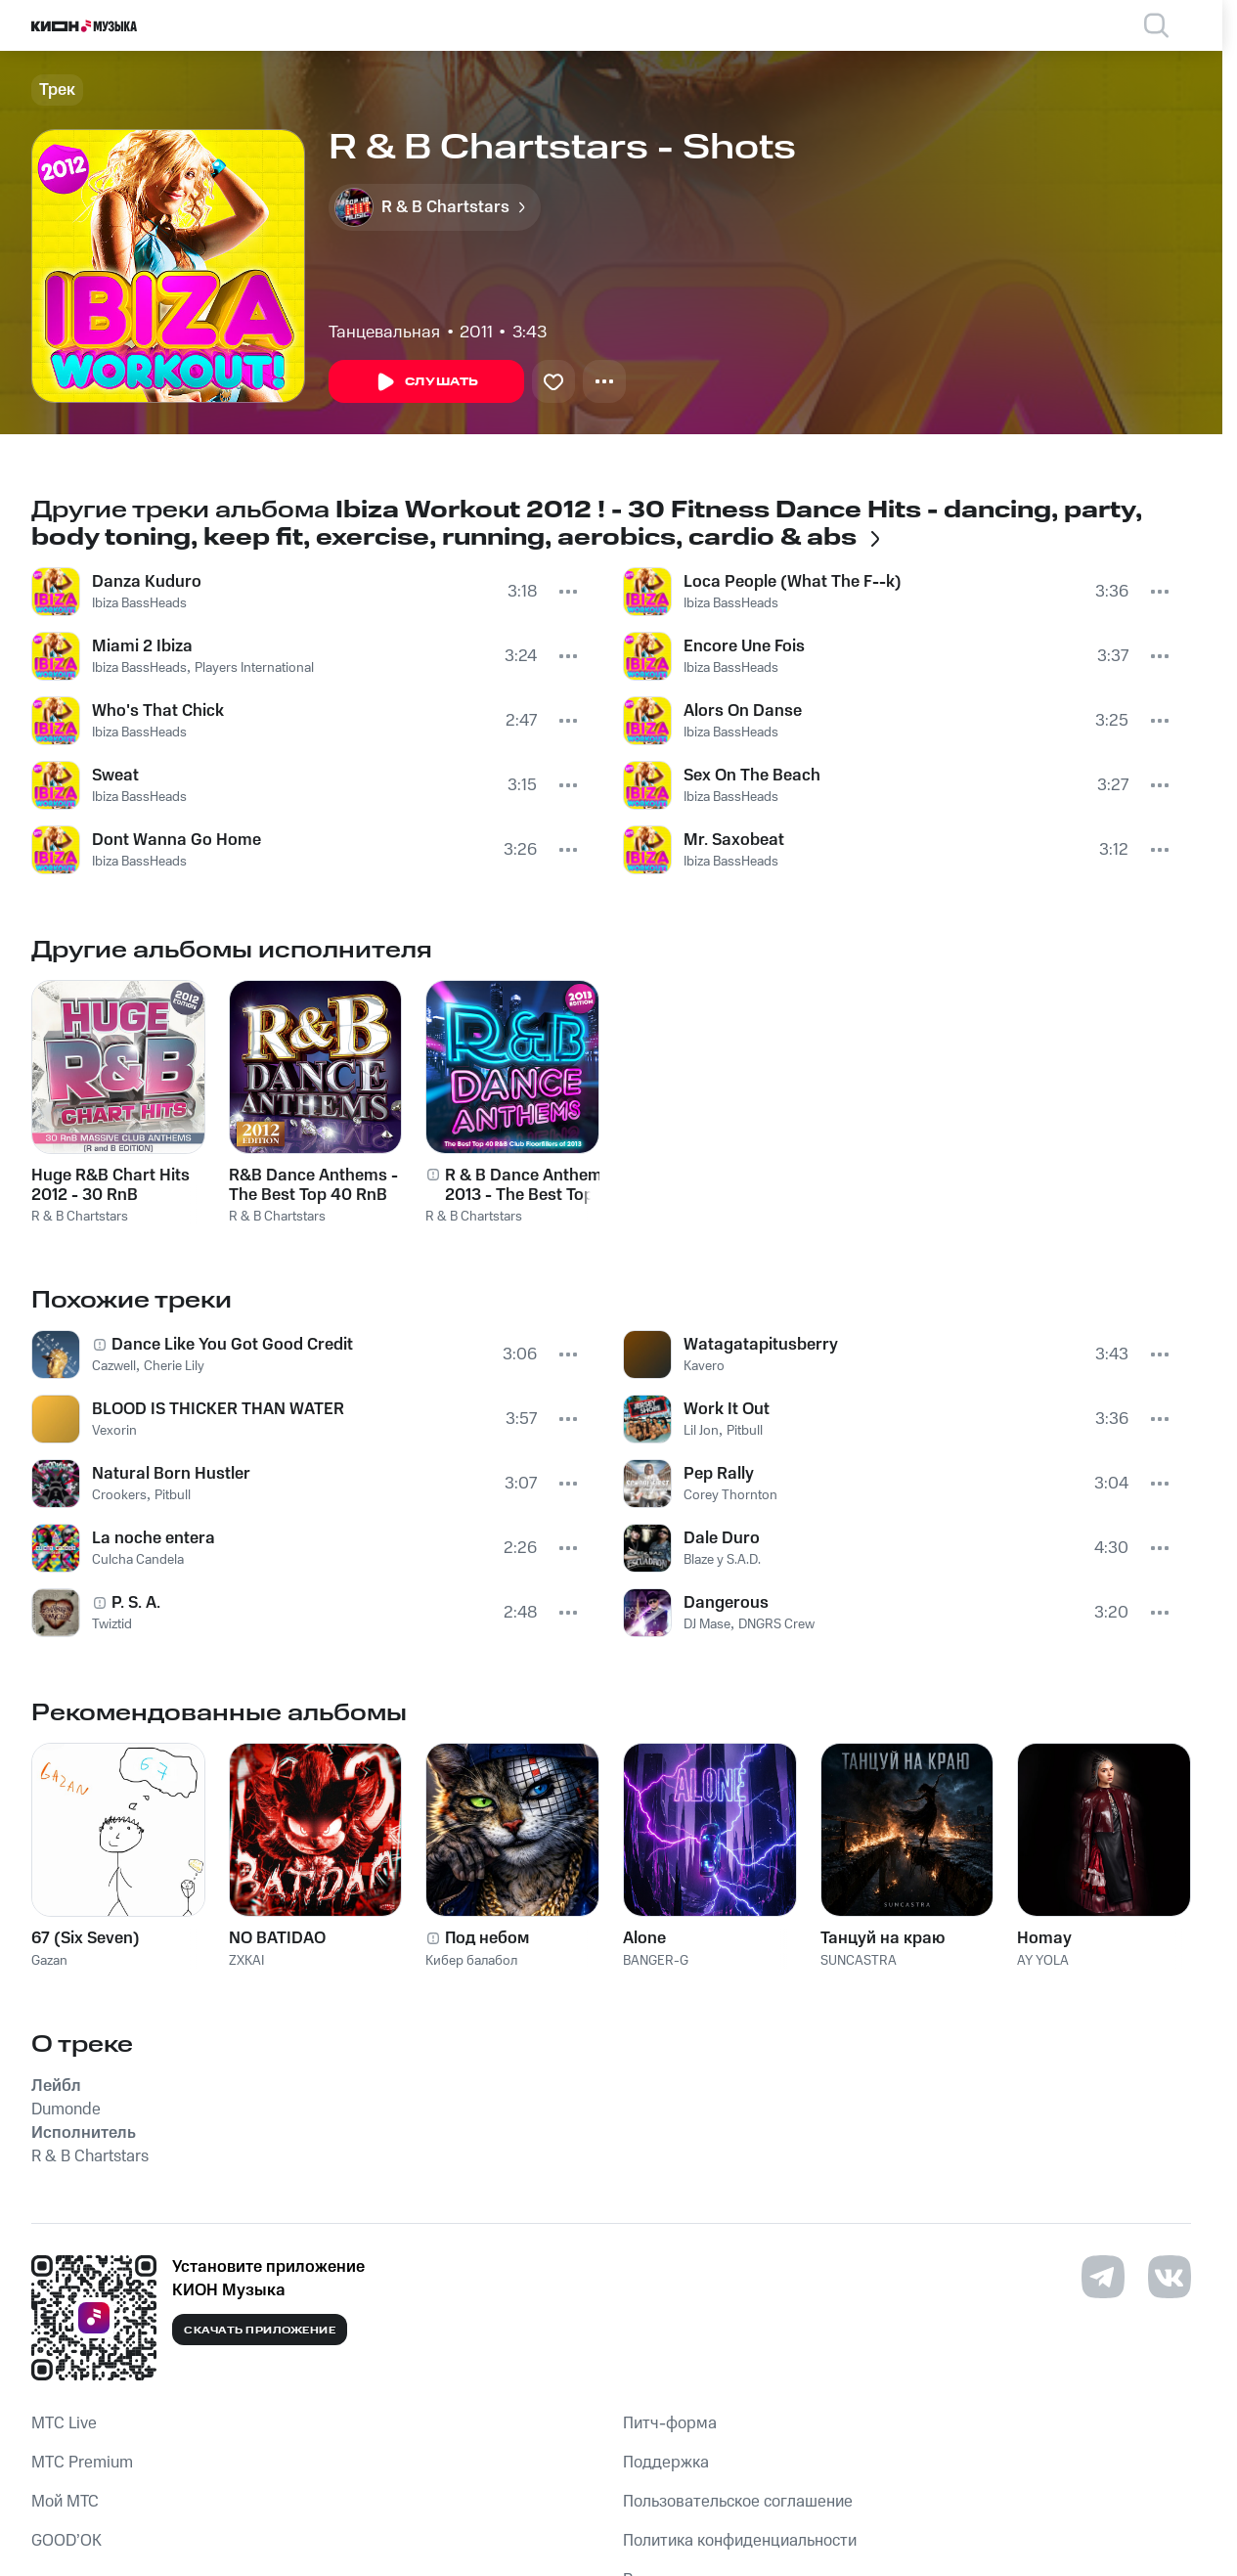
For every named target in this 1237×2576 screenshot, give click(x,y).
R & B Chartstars (79, 1216)
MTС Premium (82, 2462)
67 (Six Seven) (85, 1938)
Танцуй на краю (882, 1938)
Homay (1044, 1938)
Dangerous (726, 1603)
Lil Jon (701, 1431)
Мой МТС (65, 2501)
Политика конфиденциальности (740, 2541)
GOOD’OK (66, 2541)
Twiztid (112, 1624)
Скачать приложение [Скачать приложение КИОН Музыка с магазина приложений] (259, 2330)
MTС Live (64, 2423)
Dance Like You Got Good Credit (232, 1344)
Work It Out (727, 1409)
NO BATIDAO (277, 1938)
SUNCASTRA (858, 1961)
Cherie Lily (174, 1366)
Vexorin (114, 1431)
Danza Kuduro (146, 582)
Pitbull (173, 1495)
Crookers (119, 1495)
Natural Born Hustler (171, 1474)
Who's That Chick (158, 711)
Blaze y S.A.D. (722, 1560)
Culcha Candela (138, 1560)
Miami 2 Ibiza (142, 646)
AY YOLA (1043, 1961)
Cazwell (114, 1366)
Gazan (49, 1961)
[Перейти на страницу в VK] (1169, 2276)
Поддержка (666, 2462)
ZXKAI (246, 1961)
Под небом (487, 1938)
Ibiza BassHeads (139, 603)
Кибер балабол (471, 1961)
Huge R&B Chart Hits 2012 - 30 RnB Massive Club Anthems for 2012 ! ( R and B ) (115, 1185)
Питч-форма (670, 2423)
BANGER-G (655, 1961)
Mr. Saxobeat (734, 840)
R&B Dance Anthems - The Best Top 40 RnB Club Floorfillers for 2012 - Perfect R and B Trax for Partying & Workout (313, 1185)
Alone (644, 1938)
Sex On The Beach (752, 775)
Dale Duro (722, 1538)
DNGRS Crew (776, 1624)
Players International (254, 668)
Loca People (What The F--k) (793, 582)
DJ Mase (707, 1624)
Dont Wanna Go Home (176, 840)
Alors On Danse (743, 711)
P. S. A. (135, 1603)
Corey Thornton (730, 1495)
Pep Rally (719, 1474)
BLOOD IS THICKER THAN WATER (218, 1409)
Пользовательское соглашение (738, 2501)
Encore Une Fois (744, 646)
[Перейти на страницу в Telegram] (1103, 2276)
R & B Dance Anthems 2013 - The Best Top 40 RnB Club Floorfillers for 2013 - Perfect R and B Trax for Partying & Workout (528, 1185)
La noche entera (153, 1538)
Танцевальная (384, 332)
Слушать (426, 382)
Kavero (704, 1366)
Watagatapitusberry (761, 1344)
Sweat (115, 775)
